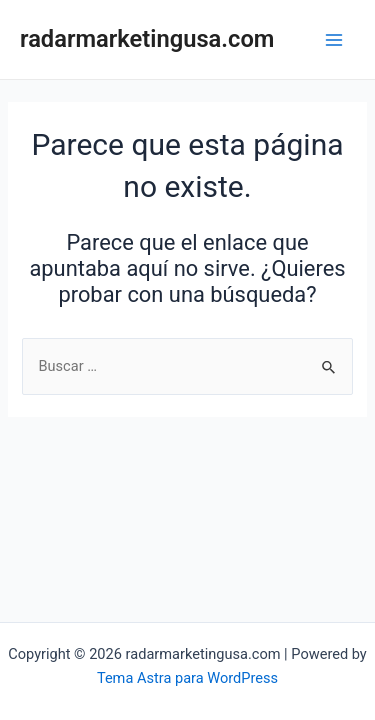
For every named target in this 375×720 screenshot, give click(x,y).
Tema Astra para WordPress (187, 678)
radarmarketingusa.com (147, 39)
